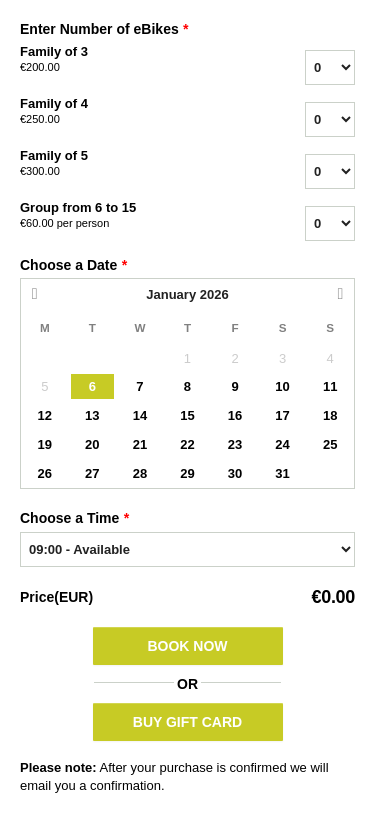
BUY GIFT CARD (187, 722)
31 (282, 473)
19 (45, 444)
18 (330, 415)
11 (330, 386)
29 (187, 473)
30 (235, 473)
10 (282, 386)
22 (187, 444)
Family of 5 (120, 164)
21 (140, 444)
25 (330, 444)
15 (187, 415)
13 (92, 415)
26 (45, 473)
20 (92, 444)
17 (282, 415)
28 (140, 473)
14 (140, 415)
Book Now (187, 646)
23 (235, 444)
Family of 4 (120, 112)
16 (235, 415)
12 (45, 415)
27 (92, 473)
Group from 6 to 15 (120, 216)
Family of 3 (120, 60)
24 (282, 444)
